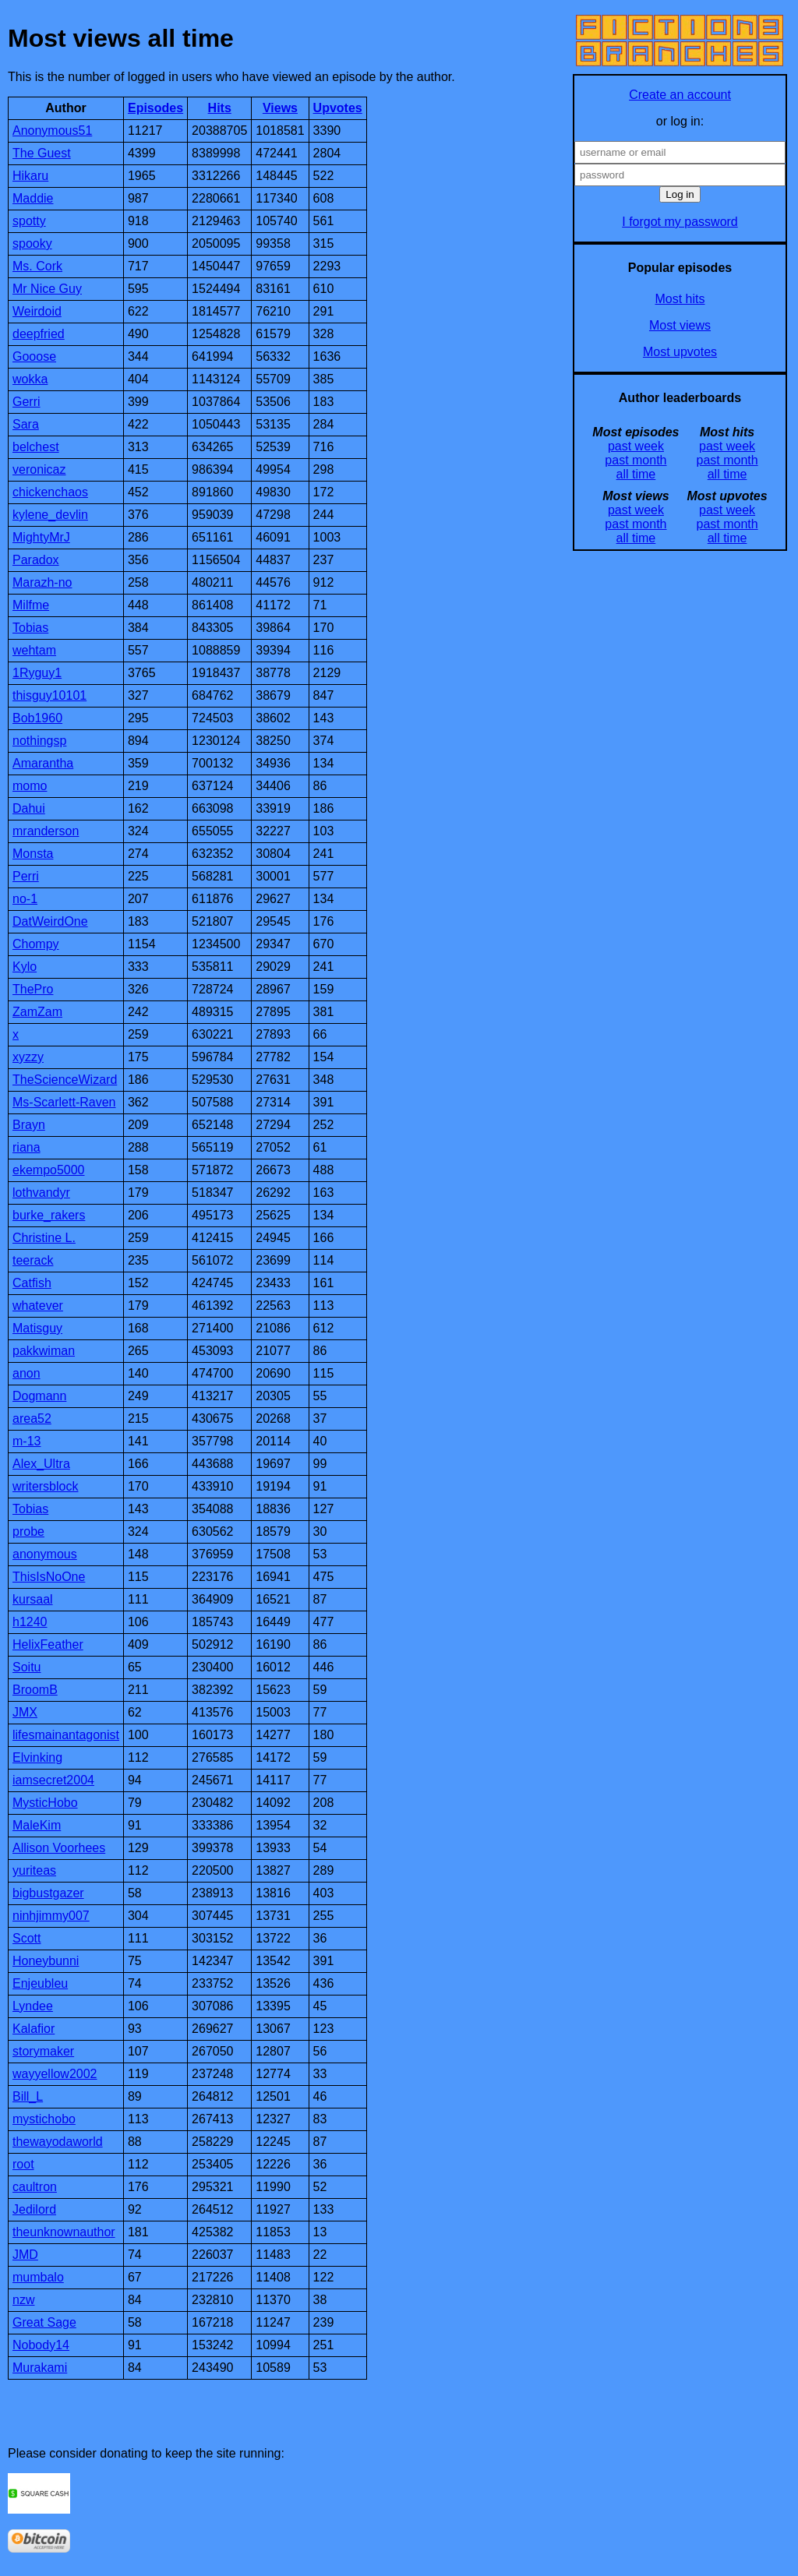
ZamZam (37, 1011)
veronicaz (38, 469)
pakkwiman (43, 1350)
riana (26, 1147)
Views (280, 108)
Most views (680, 325)
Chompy (35, 944)
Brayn (28, 1124)
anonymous (44, 1554)
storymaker (43, 2051)
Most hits (679, 298)
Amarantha (42, 763)
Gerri (26, 401)
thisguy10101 (49, 695)
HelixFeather (47, 1644)
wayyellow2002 (54, 2073)
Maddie (32, 198)
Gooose (34, 356)
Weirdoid (37, 311)
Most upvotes (680, 351)
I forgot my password (680, 221)
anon (26, 1373)
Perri (25, 876)
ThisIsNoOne (48, 1576)
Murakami (39, 2367)
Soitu (26, 1667)
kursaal (32, 1599)
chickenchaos (50, 492)
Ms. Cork (37, 266)
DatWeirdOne (50, 921)
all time (636, 474)
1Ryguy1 (37, 672)
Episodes (155, 108)
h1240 (30, 1622)
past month (635, 460)
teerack (32, 1260)
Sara (25, 424)
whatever (37, 1305)
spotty (29, 221)
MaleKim (36, 1825)
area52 (31, 1418)
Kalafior (33, 2028)
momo (29, 785)
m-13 (26, 1441)
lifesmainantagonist (65, 1734)
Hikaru (30, 175)
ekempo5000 (48, 1170)
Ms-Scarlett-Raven (63, 1102)
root (23, 2164)
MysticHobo (45, 1802)
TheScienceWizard (64, 1079)
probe (28, 1531)
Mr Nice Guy (47, 288)
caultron (34, 2186)
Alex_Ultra (41, 1463)
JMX (24, 1712)
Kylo (24, 966)
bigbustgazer (48, 1893)
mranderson (45, 831)
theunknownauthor (63, 2232)
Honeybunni (45, 1960)
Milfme (30, 605)
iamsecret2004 (53, 1780)
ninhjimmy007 (51, 1915)
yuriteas (34, 1870)
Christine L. (44, 1237)
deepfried (38, 334)
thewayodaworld (57, 2141)
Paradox (35, 559)
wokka (30, 379)
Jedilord (34, 2209)
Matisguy (37, 1328)
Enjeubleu (40, 1983)
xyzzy (28, 1057)
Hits (219, 108)
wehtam (34, 650)
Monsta (32, 853)
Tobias (30, 627)
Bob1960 (37, 718)
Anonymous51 (52, 130)
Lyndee (32, 2006)
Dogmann (39, 1396)
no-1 (24, 898)
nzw (23, 2299)
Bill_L (27, 2096)
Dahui (28, 808)
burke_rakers (48, 1215)
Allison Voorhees (58, 1847)
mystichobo (44, 2119)
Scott (26, 1938)
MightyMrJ (41, 537)
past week (636, 446)
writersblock (45, 1486)
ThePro (32, 989)
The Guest (41, 153)
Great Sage (44, 2322)
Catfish (31, 1283)
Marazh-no (42, 582)
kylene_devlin (50, 514)
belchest (35, 446)
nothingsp (39, 740)
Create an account (680, 94)
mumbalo (38, 2277)
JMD (25, 2254)
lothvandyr (41, 1192)
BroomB (35, 1689)
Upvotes (337, 108)
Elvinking (37, 1757)
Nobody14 (40, 2345)
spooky (32, 243)
